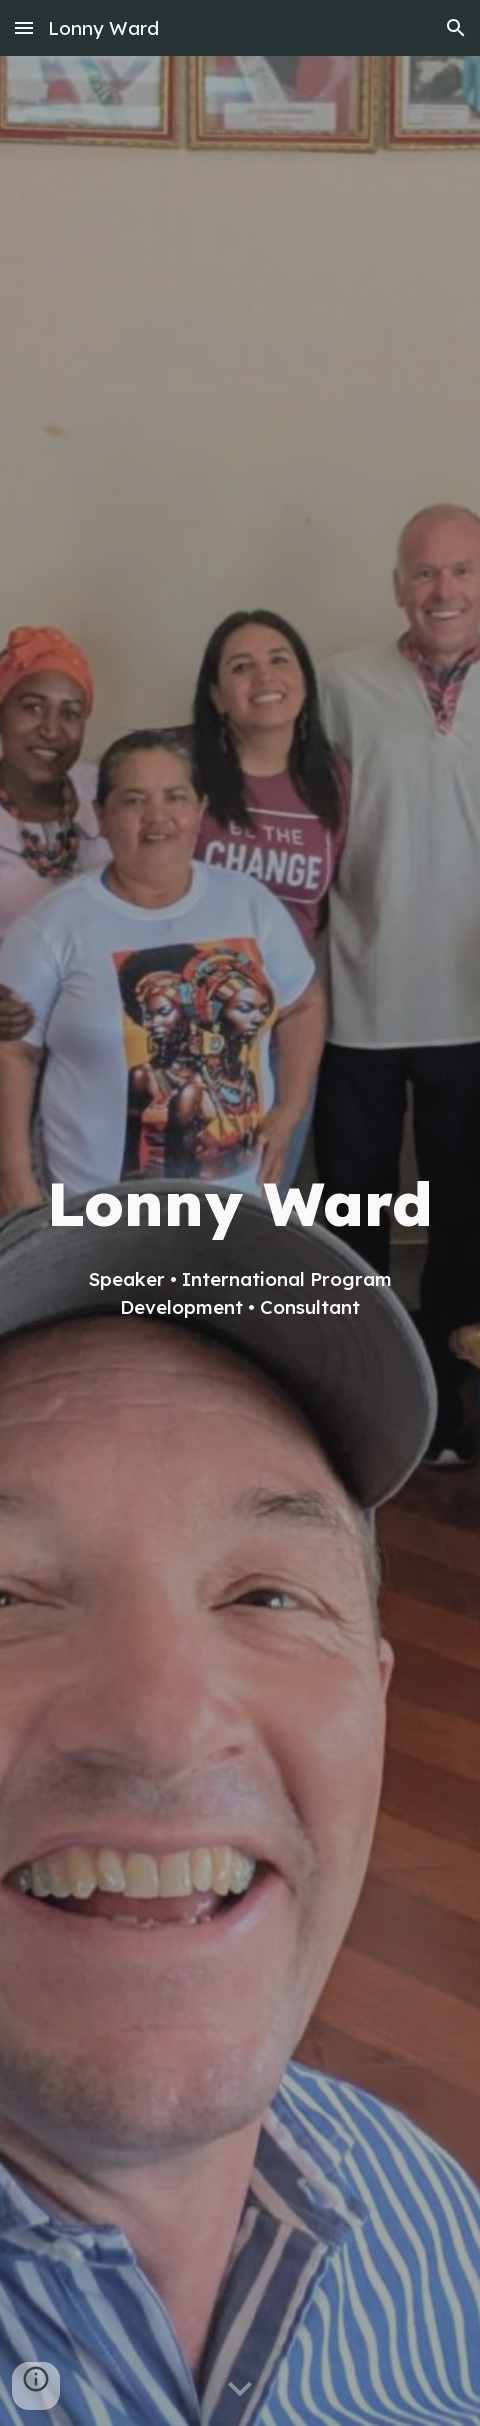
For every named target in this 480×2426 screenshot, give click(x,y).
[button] (24, 27)
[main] (240, 1240)
